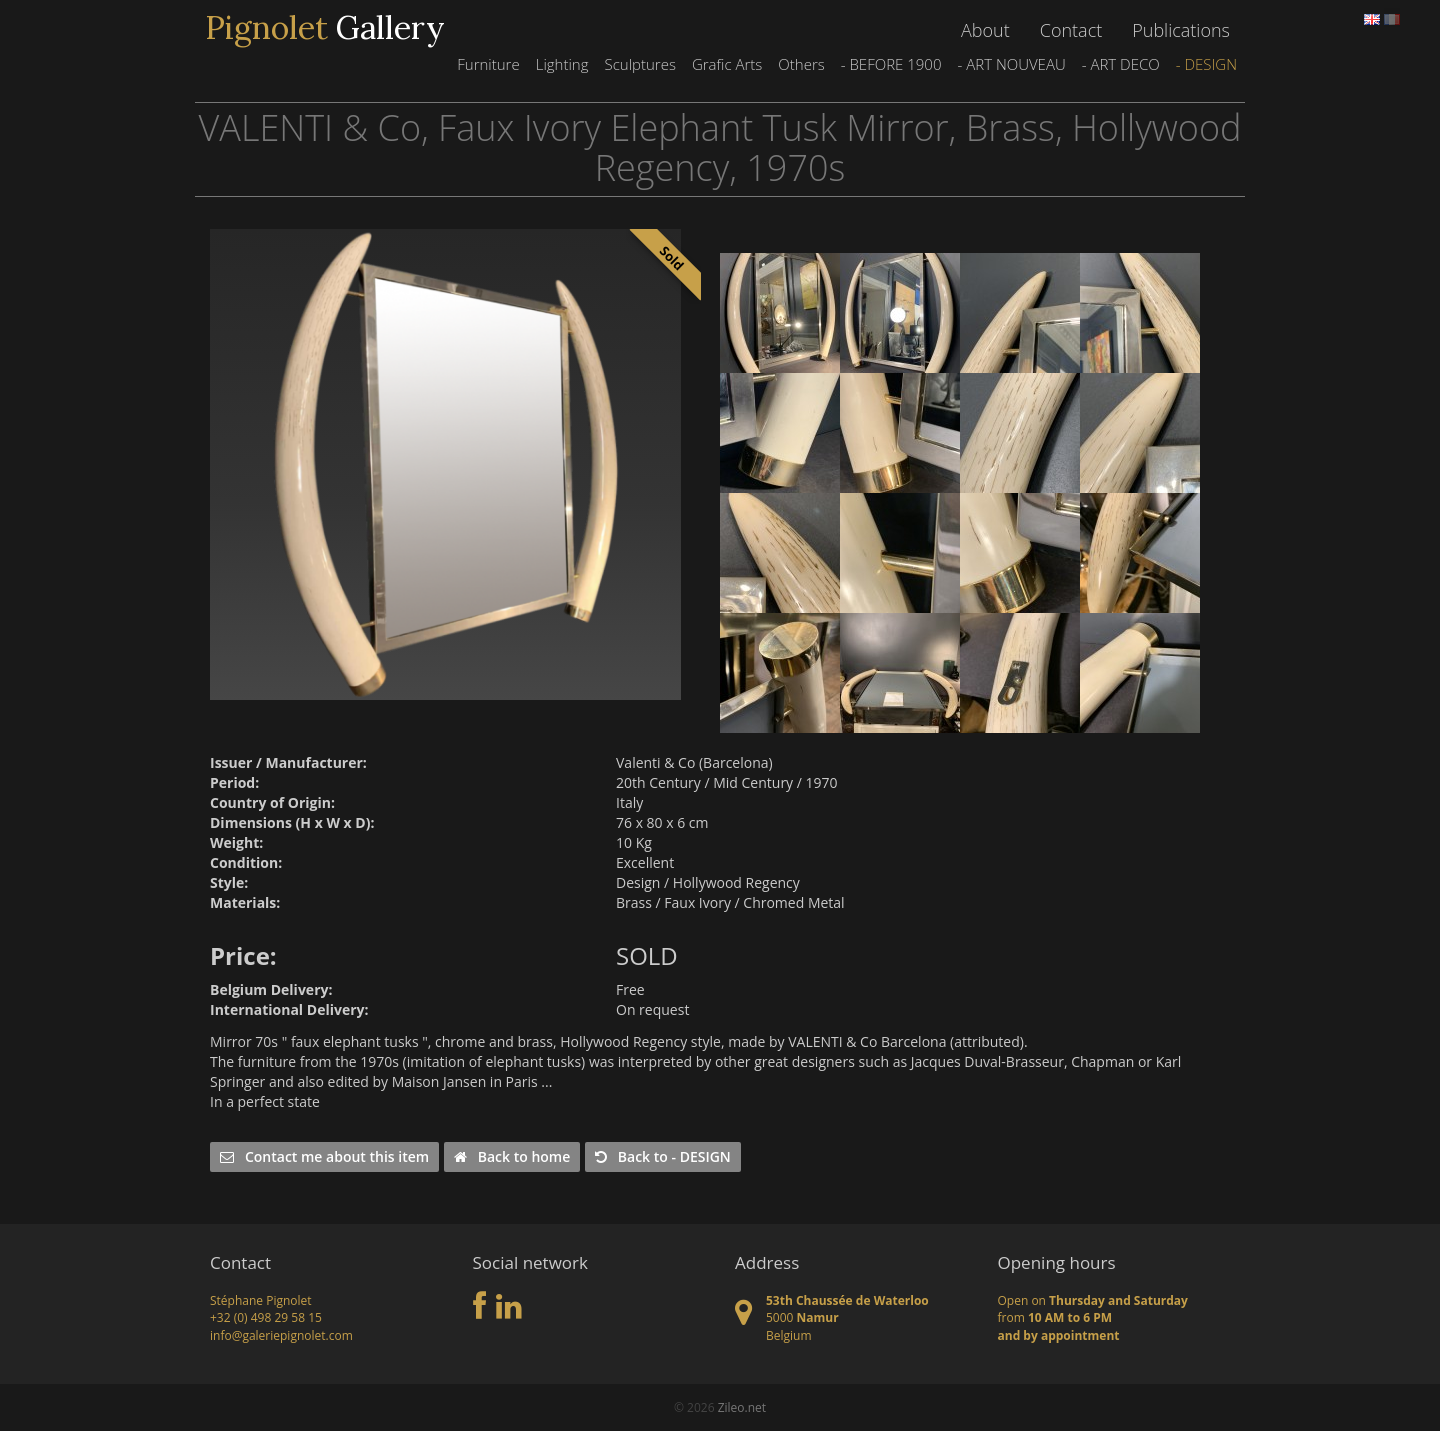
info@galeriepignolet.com (281, 1335)
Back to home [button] (512, 1156)
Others (801, 64)
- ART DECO (1121, 64)
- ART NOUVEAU (1011, 64)
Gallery (325, 28)
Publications (1181, 30)
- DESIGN (1206, 64)
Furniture (488, 64)
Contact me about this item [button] (324, 1156)
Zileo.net (742, 1407)
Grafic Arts (727, 64)
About (985, 30)
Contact (1071, 30)
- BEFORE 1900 (891, 64)
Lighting (562, 64)
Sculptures (639, 64)
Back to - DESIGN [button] (663, 1156)
